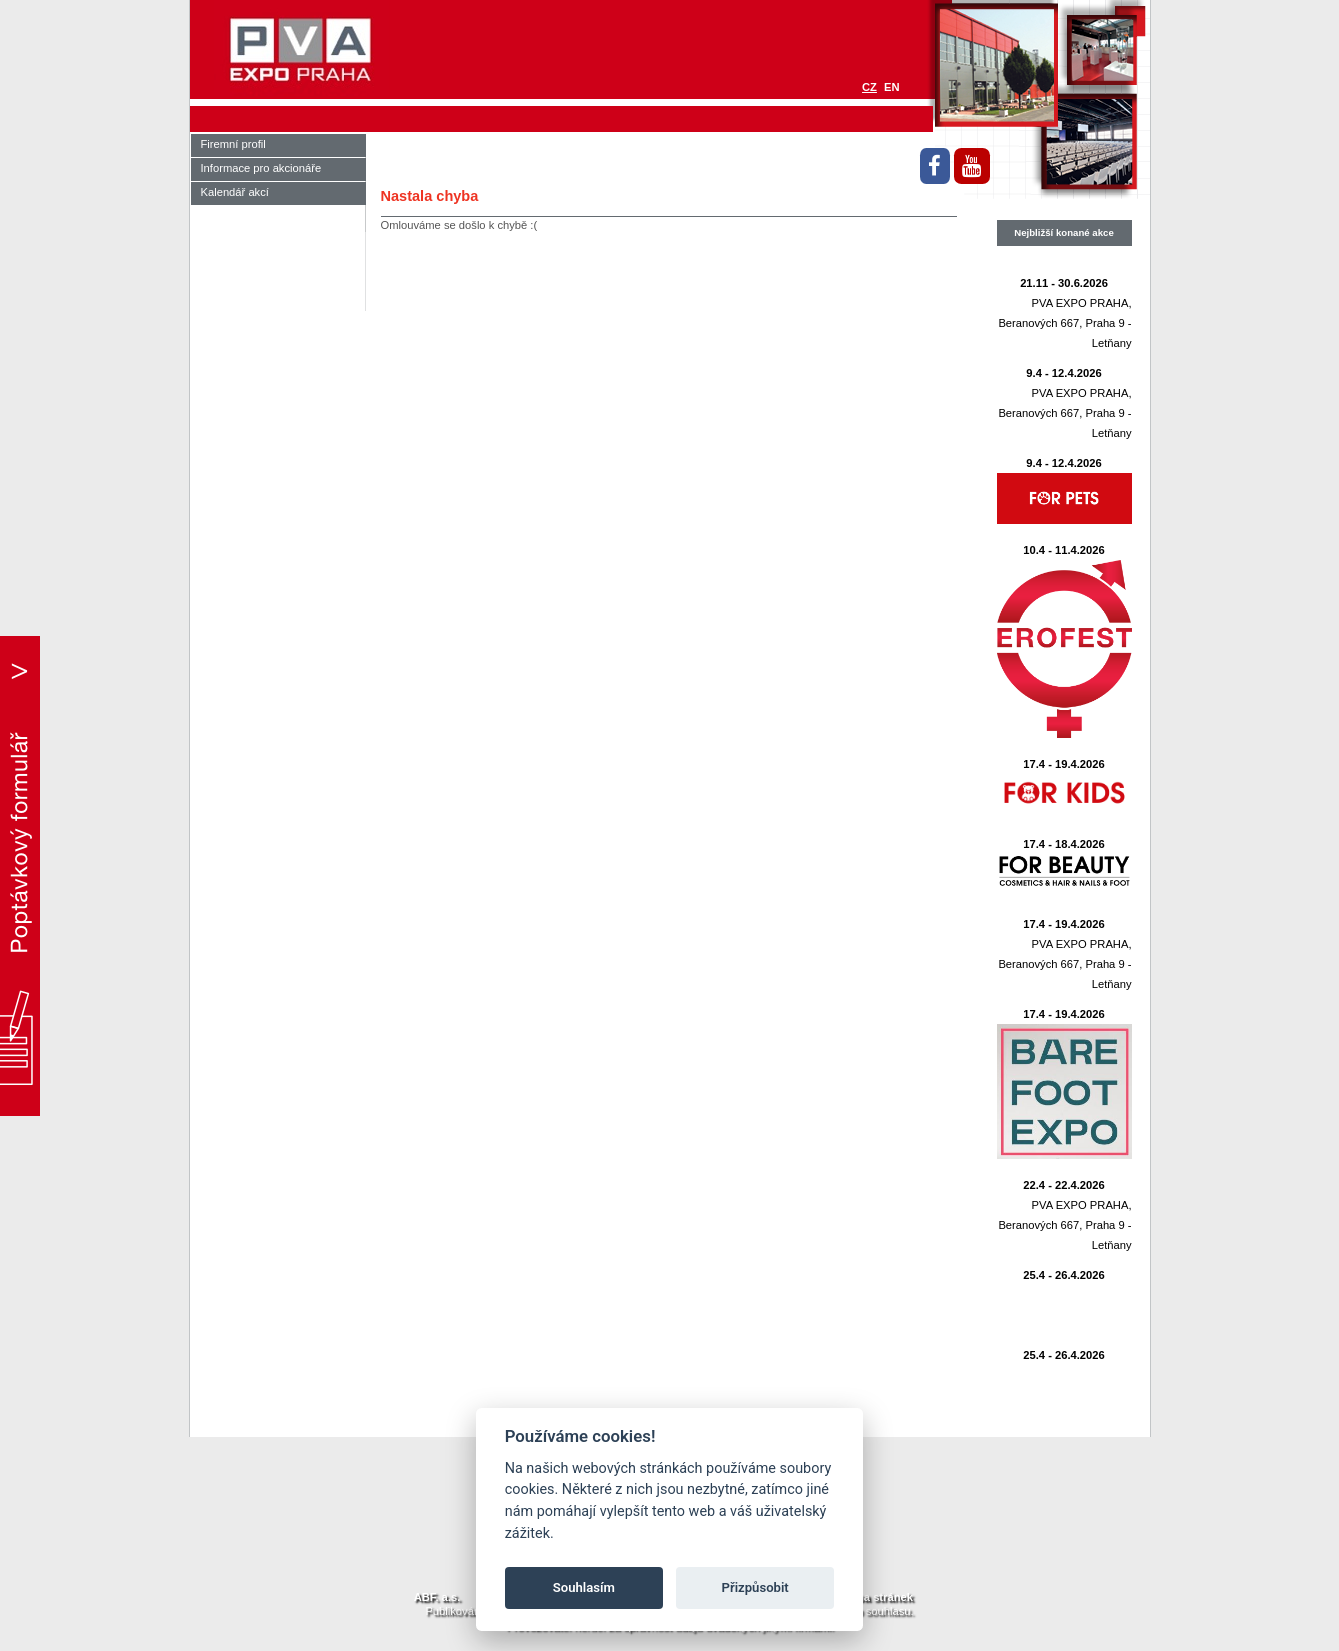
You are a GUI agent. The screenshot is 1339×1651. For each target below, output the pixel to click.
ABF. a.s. (437, 1597)
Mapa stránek (877, 1597)
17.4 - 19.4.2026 (1064, 764)
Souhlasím (584, 1587)
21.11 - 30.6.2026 (1064, 283)
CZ (869, 87)
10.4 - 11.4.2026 (1064, 550)
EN (892, 87)
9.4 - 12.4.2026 (1063, 373)
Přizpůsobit (755, 1587)
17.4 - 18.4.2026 (1064, 844)
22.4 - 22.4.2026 (1064, 1185)
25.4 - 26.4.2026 (1064, 1275)
